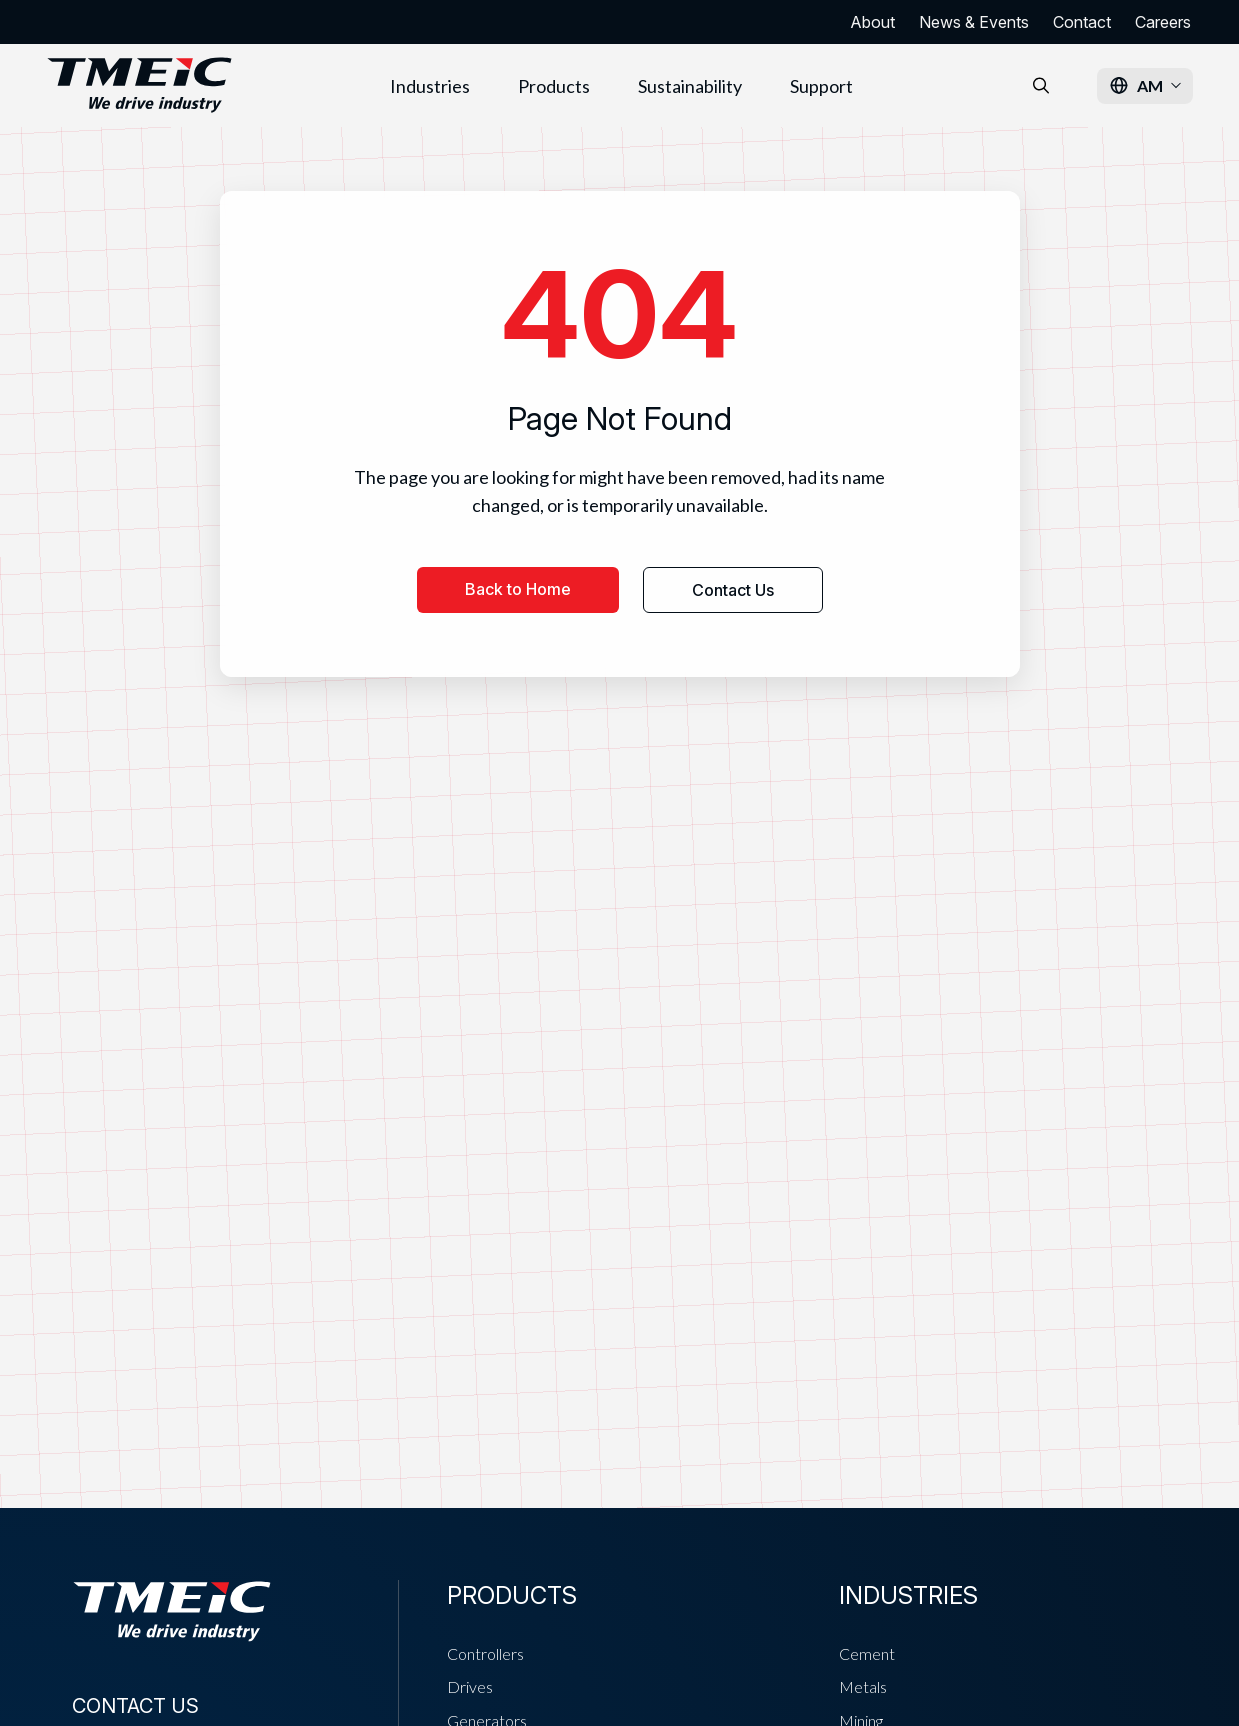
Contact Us (733, 590)
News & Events (974, 22)
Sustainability (690, 86)
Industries (430, 86)
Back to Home (518, 589)
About (872, 22)
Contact (1082, 22)
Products (554, 86)
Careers (1163, 22)
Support (821, 86)
